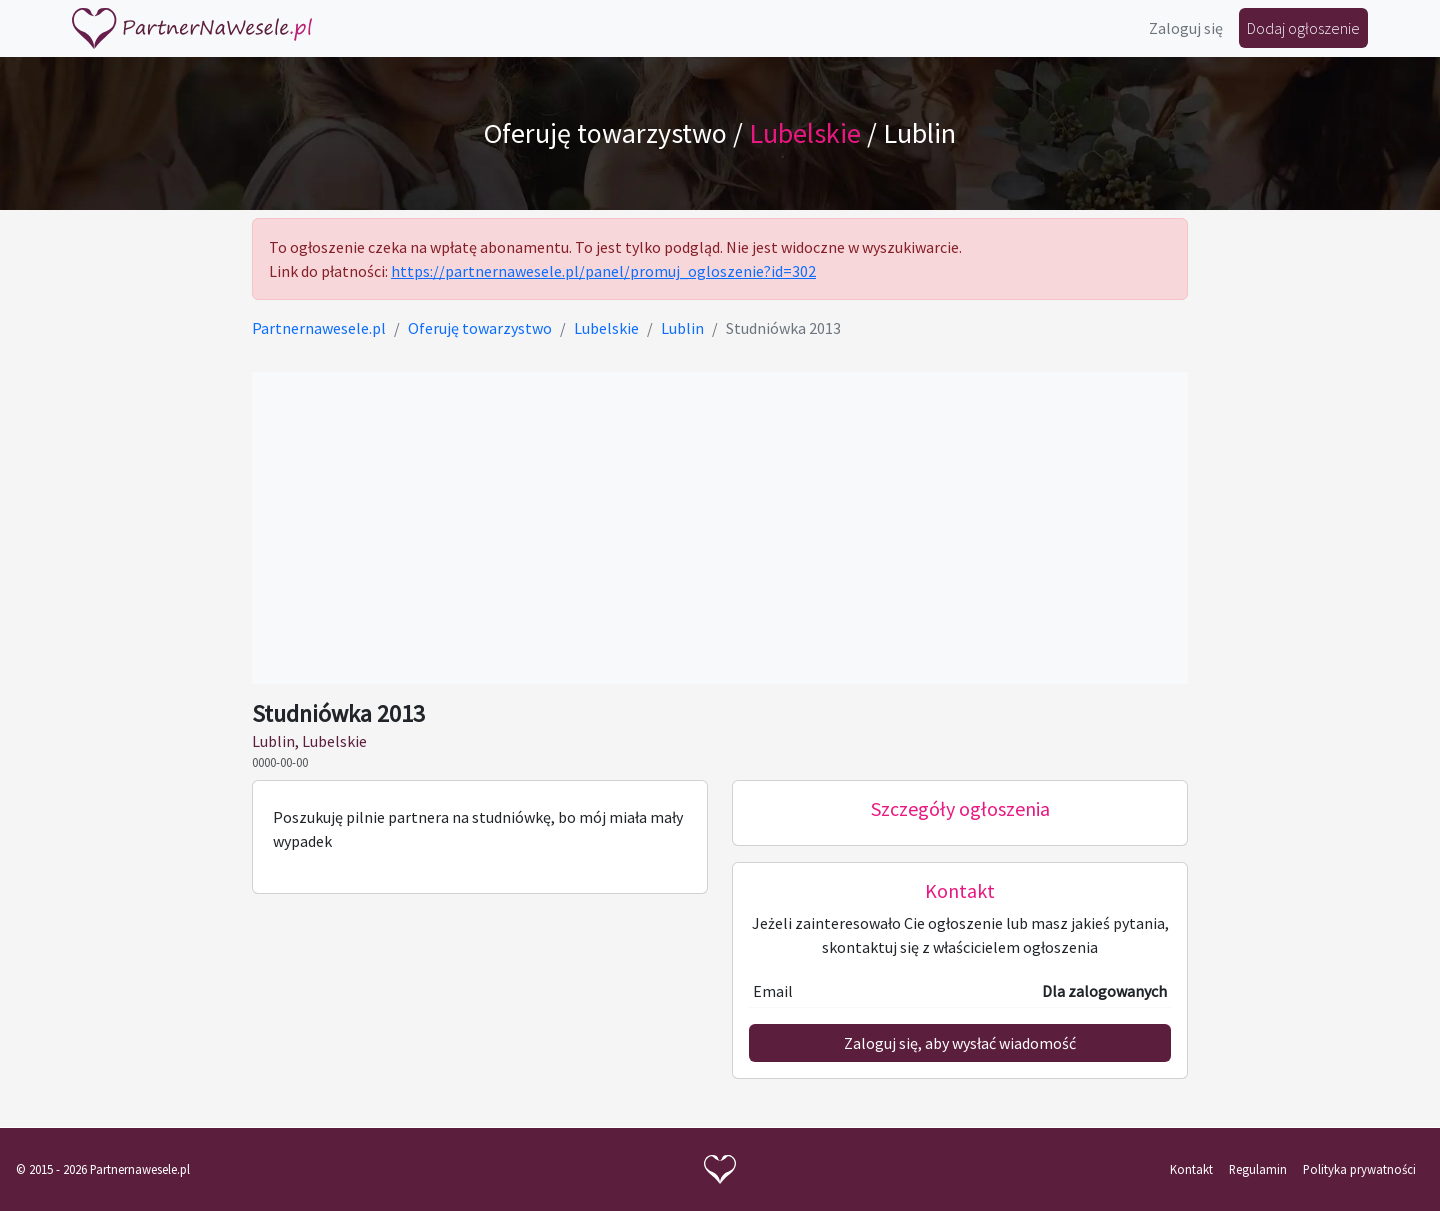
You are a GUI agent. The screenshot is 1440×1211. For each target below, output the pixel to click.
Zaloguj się (1186, 28)
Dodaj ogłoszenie (1303, 28)
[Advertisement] (720, 528)
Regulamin (1258, 1169)
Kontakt (1191, 1169)
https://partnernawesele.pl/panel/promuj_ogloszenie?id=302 (603, 271)
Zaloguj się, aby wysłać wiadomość (960, 1043)
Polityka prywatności (1359, 1169)
